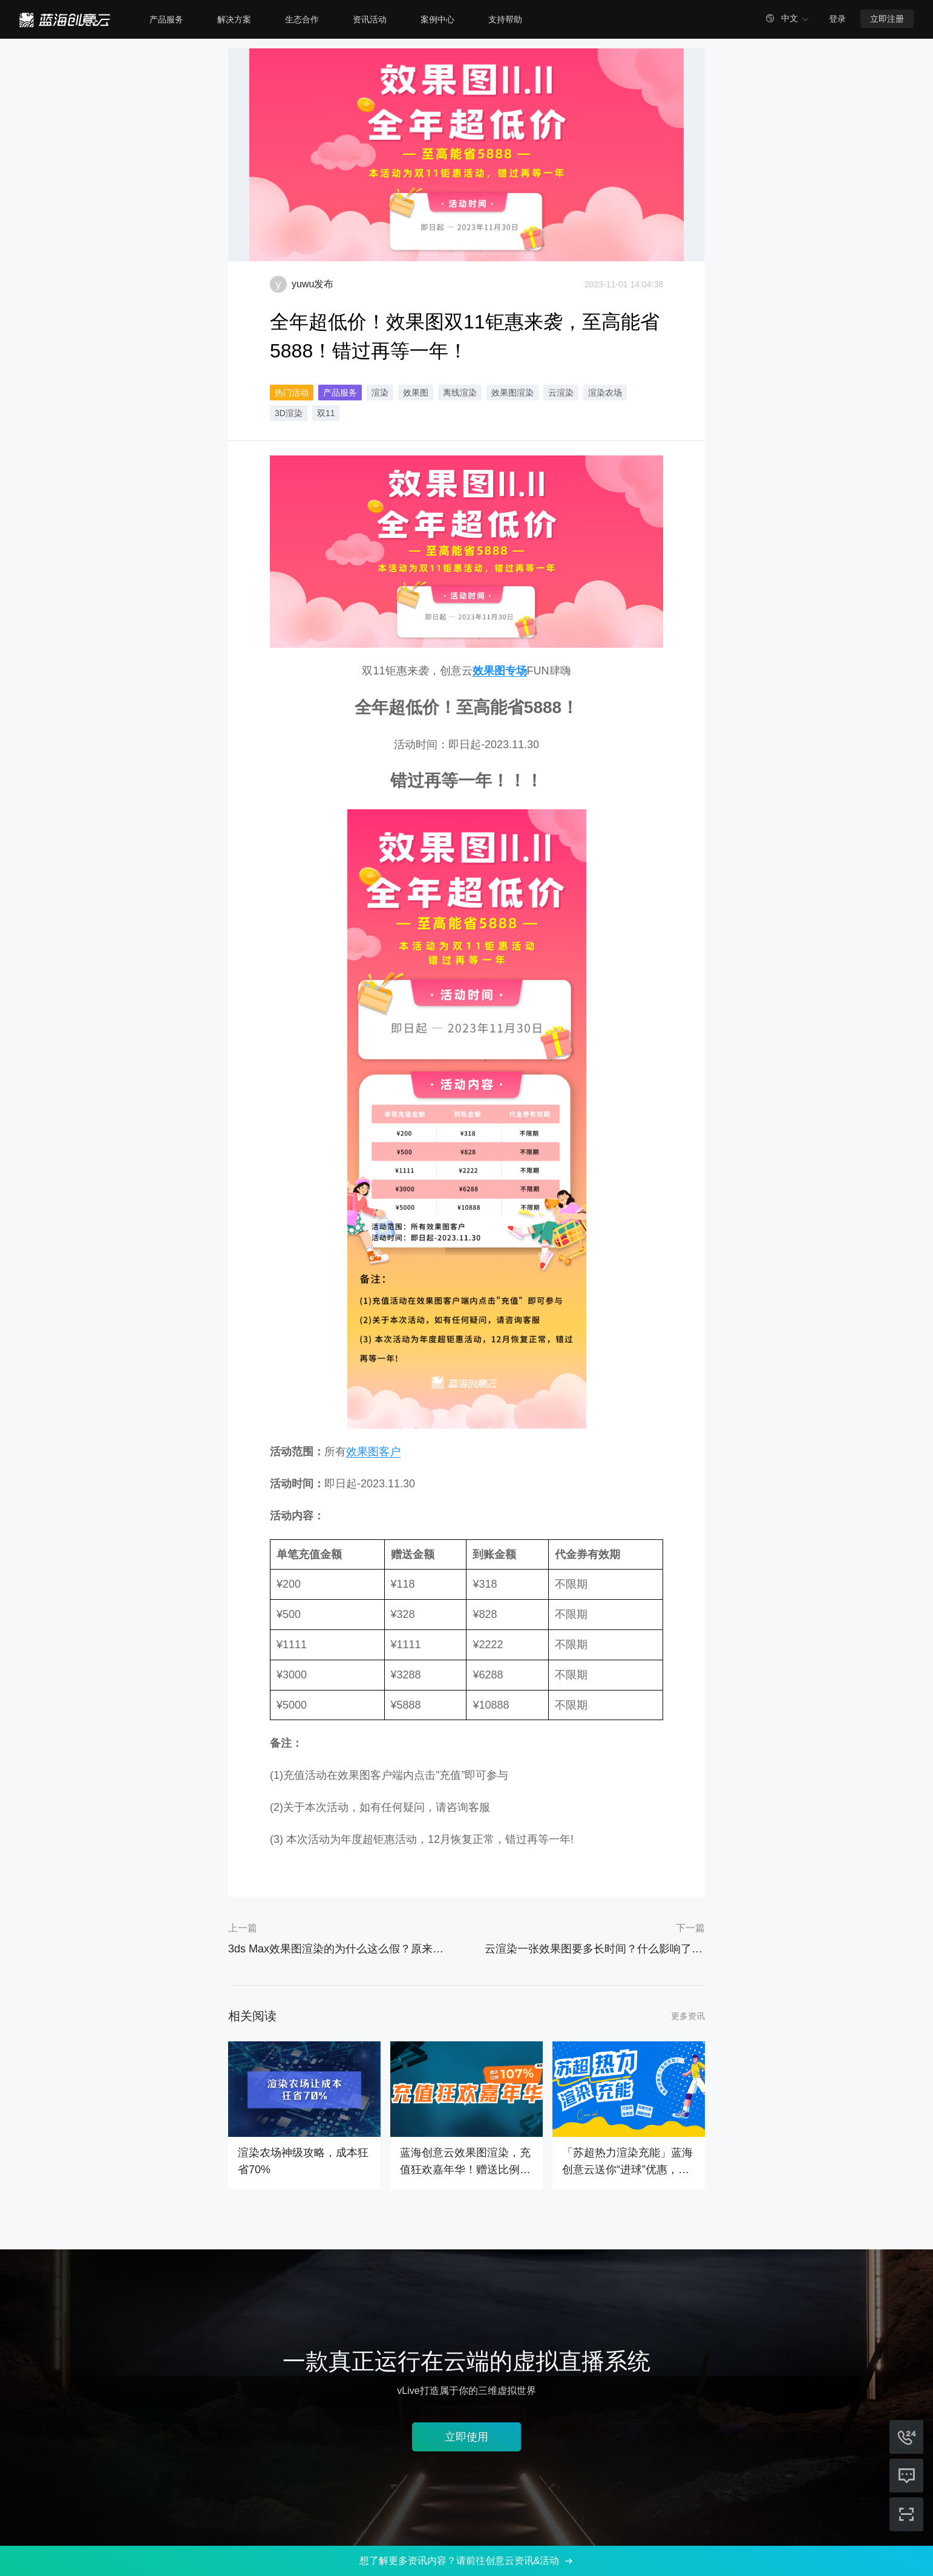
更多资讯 (688, 2016)
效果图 (415, 392)
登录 (837, 19)
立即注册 (887, 19)
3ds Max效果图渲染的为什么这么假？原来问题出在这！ (338, 1949)
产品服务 (340, 392)
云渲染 (561, 392)
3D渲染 (289, 413)
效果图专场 (500, 671)
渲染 (380, 392)
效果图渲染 (512, 392)
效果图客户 (373, 1452)
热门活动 (292, 392)
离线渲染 (460, 392)
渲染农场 (605, 392)
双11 (326, 413)
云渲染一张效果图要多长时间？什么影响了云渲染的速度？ (595, 1949)
